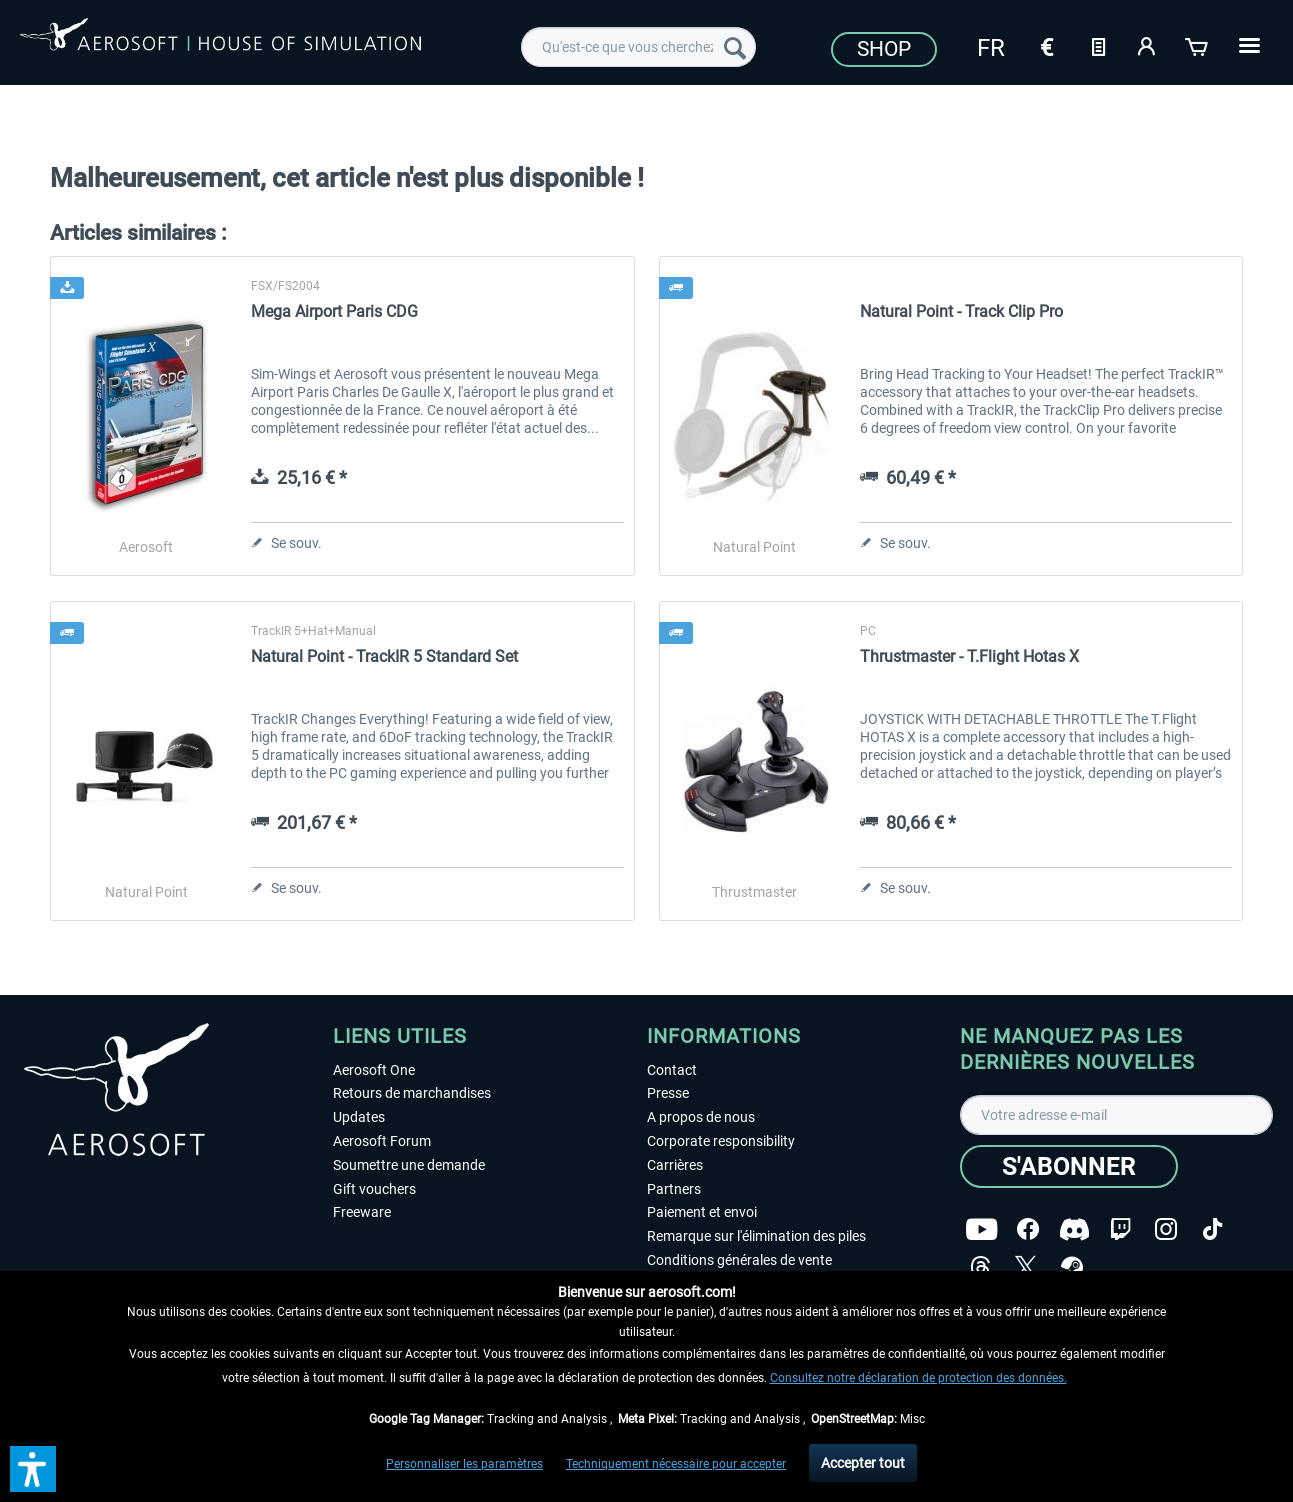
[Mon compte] (1148, 45)
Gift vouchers (374, 1189)
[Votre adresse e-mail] (1116, 1115)
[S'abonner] (1069, 1166)
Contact (672, 1070)
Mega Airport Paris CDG (334, 311)
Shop (884, 49)
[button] (33, 1469)
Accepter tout (863, 1463)
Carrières (675, 1165)
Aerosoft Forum (382, 1141)
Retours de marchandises (412, 1093)
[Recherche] (735, 47)
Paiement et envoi (702, 1212)
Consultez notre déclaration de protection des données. (918, 1378)
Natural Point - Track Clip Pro (961, 311)
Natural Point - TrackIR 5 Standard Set (384, 656)
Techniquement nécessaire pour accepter (676, 1464)
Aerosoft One (374, 1070)
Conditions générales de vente (739, 1260)
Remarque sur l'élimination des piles (756, 1236)
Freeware (362, 1212)
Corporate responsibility (721, 1141)
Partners (674, 1189)
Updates (359, 1117)
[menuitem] (638, 47)
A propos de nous (701, 1117)
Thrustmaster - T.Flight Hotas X (969, 656)
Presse (668, 1093)
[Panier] (1198, 45)
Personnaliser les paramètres (464, 1464)
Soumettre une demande (409, 1165)
